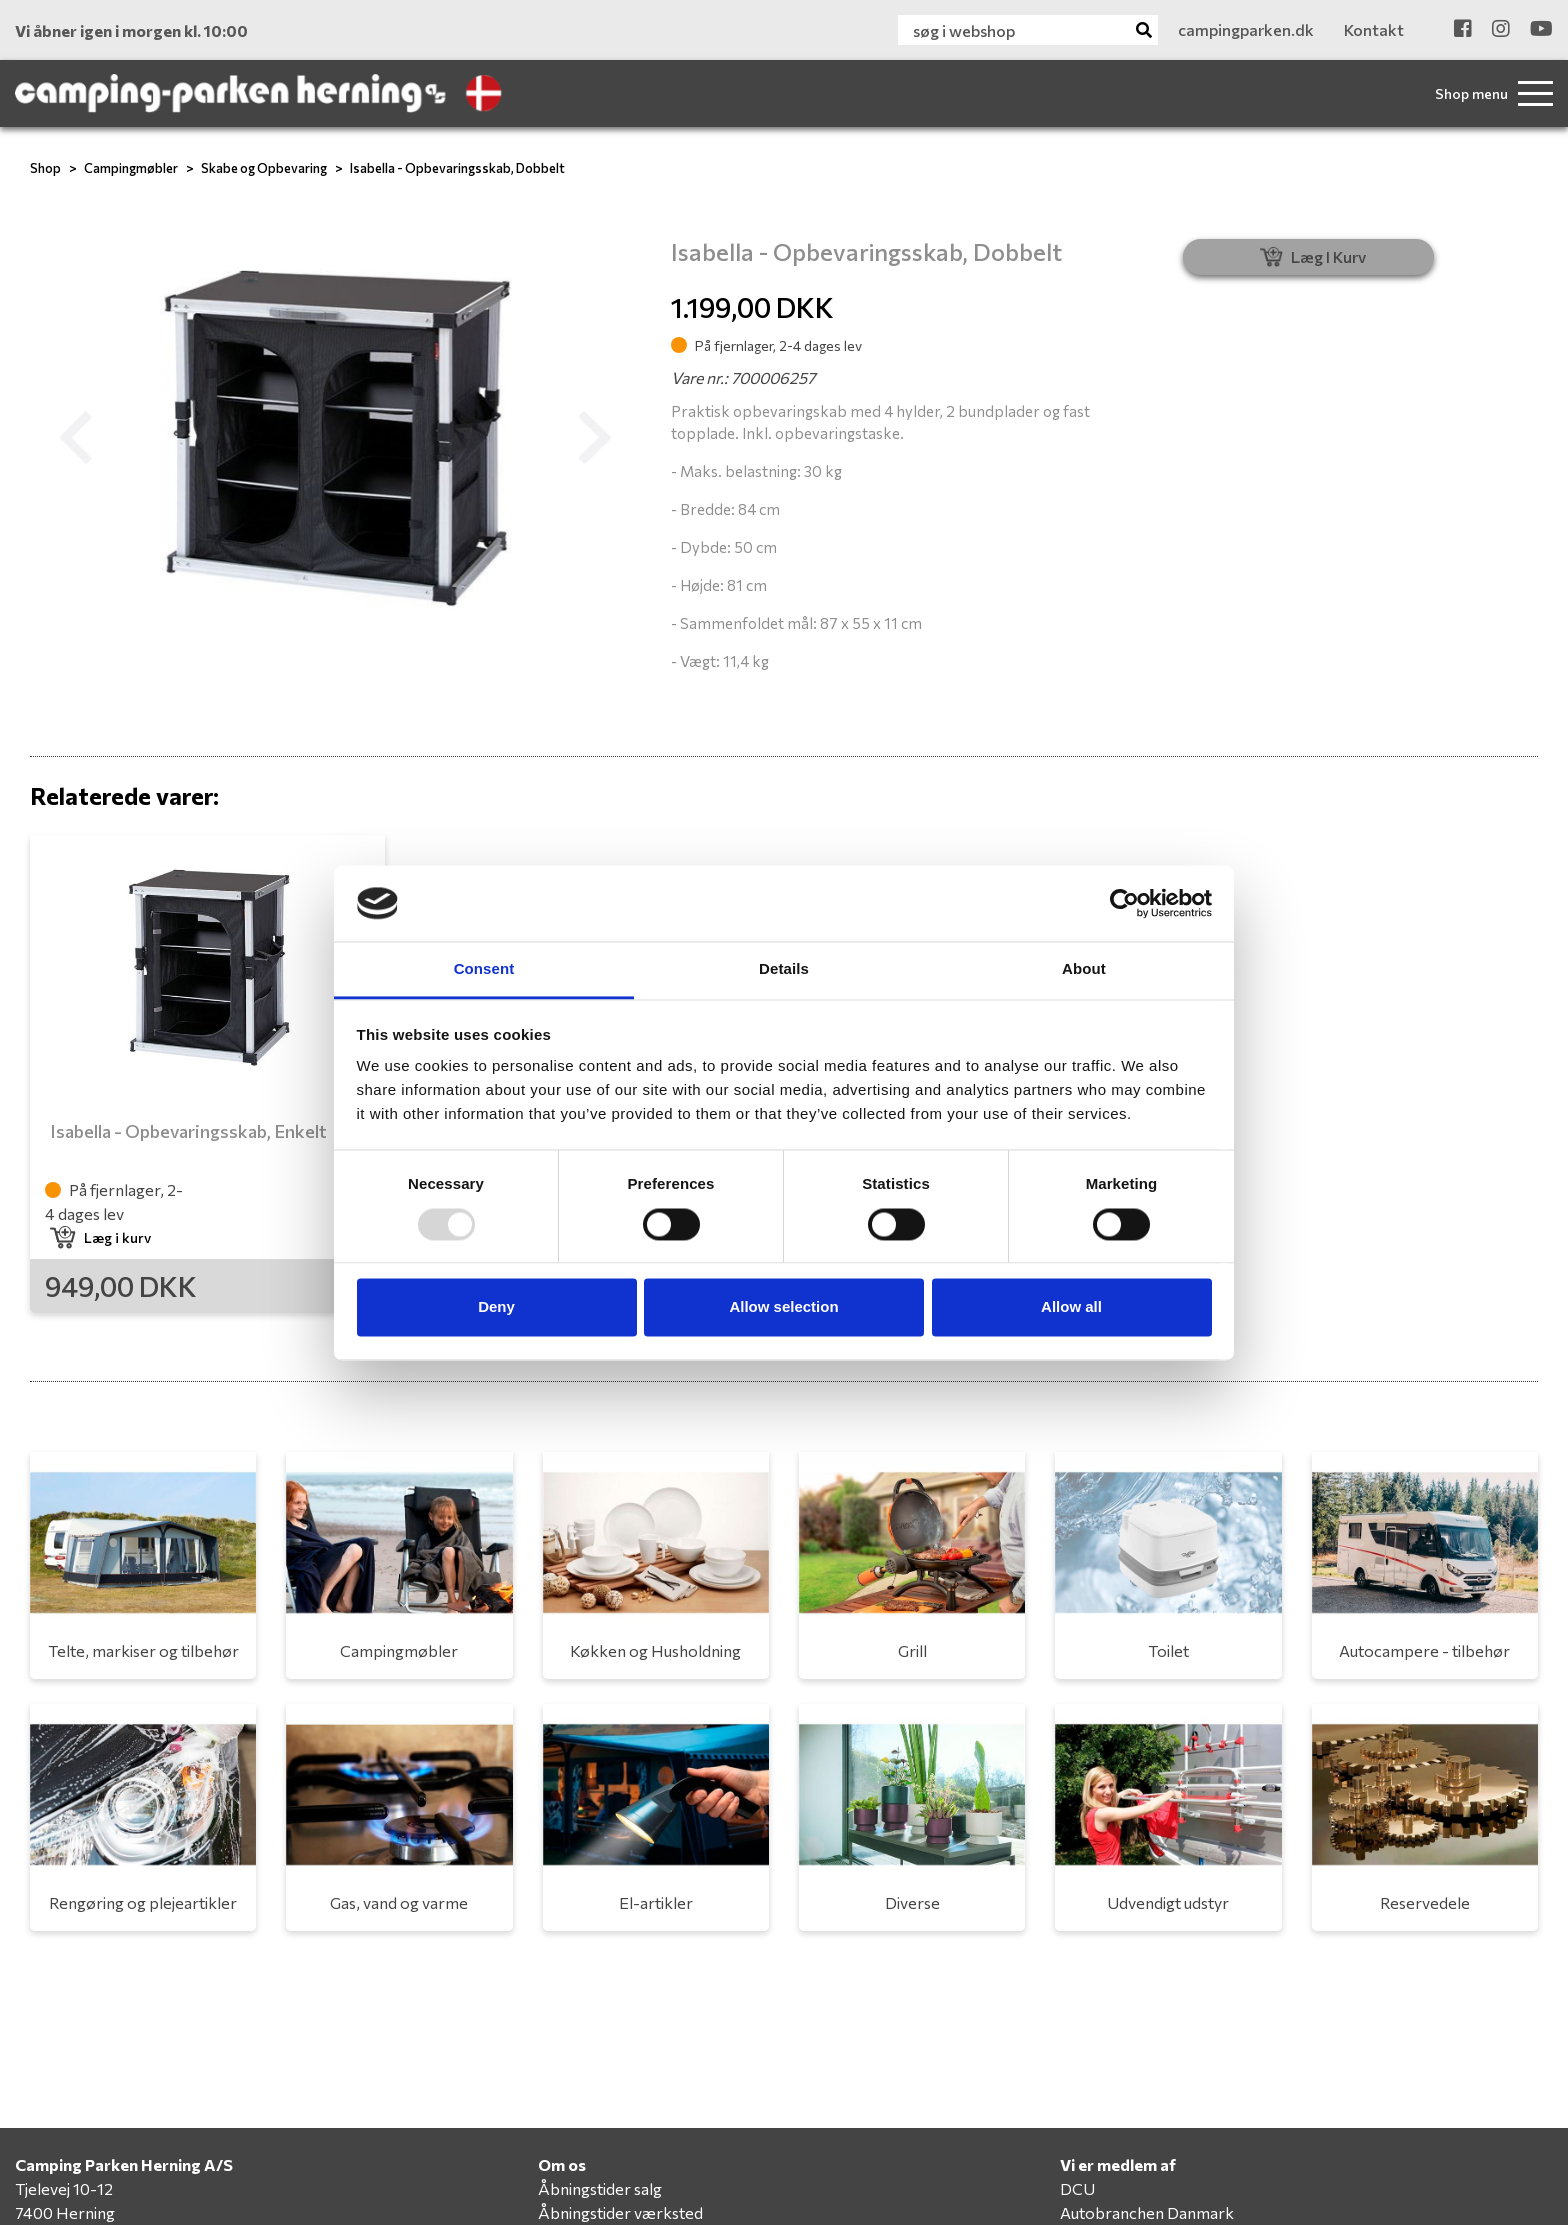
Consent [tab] (484, 969)
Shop (45, 168)
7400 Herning (65, 2212)
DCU (1077, 2188)
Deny (496, 1307)
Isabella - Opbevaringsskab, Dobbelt (457, 168)
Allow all (1071, 1307)
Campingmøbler (131, 168)
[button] (76, 438)
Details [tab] (784, 969)
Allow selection (783, 1307)
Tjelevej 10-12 (64, 2188)
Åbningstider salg (600, 2188)
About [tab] (1084, 969)
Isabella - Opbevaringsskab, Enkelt (188, 1131)
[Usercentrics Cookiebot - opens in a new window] (1124, 903)
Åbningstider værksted (620, 2212)
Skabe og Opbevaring (264, 168)
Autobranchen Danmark (1147, 2212)
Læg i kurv (100, 1237)
